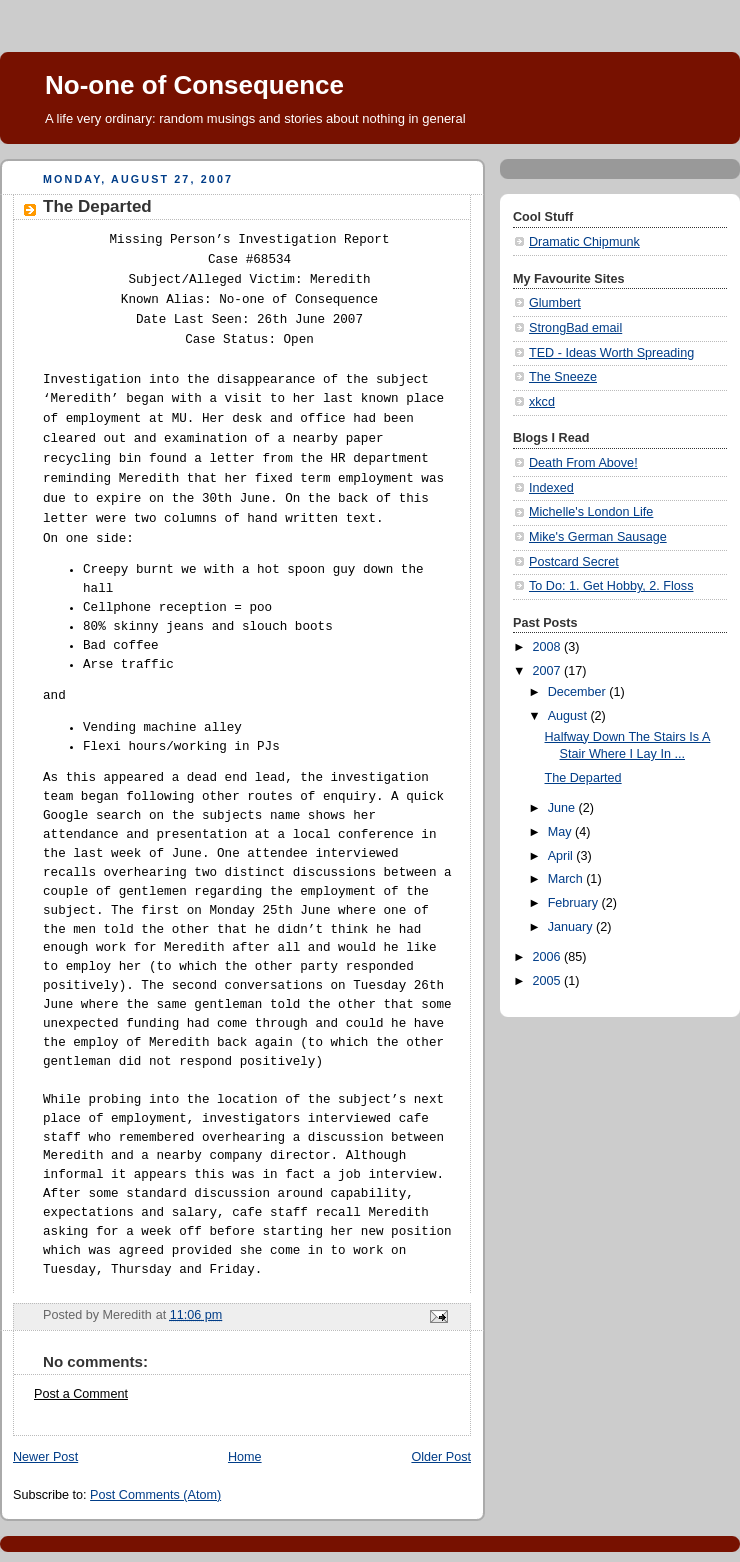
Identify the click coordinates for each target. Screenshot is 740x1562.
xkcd (542, 402)
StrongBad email (575, 328)
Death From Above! (583, 463)
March (567, 879)
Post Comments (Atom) (155, 1495)
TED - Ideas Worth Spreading (611, 353)
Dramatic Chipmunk (584, 242)
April (562, 856)
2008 (549, 647)
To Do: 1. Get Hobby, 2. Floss (611, 586)
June (563, 808)
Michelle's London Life (591, 512)
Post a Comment (81, 1394)
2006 (549, 957)
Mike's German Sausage (598, 537)
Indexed (551, 488)
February (575, 903)
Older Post (441, 1457)
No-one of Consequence (194, 85)
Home (245, 1457)
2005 (549, 981)
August (569, 716)
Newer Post (45, 1457)
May (561, 832)
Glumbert (555, 303)
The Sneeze (563, 377)
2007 (549, 671)
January (572, 927)
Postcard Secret (574, 562)
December (579, 692)
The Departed (583, 778)
